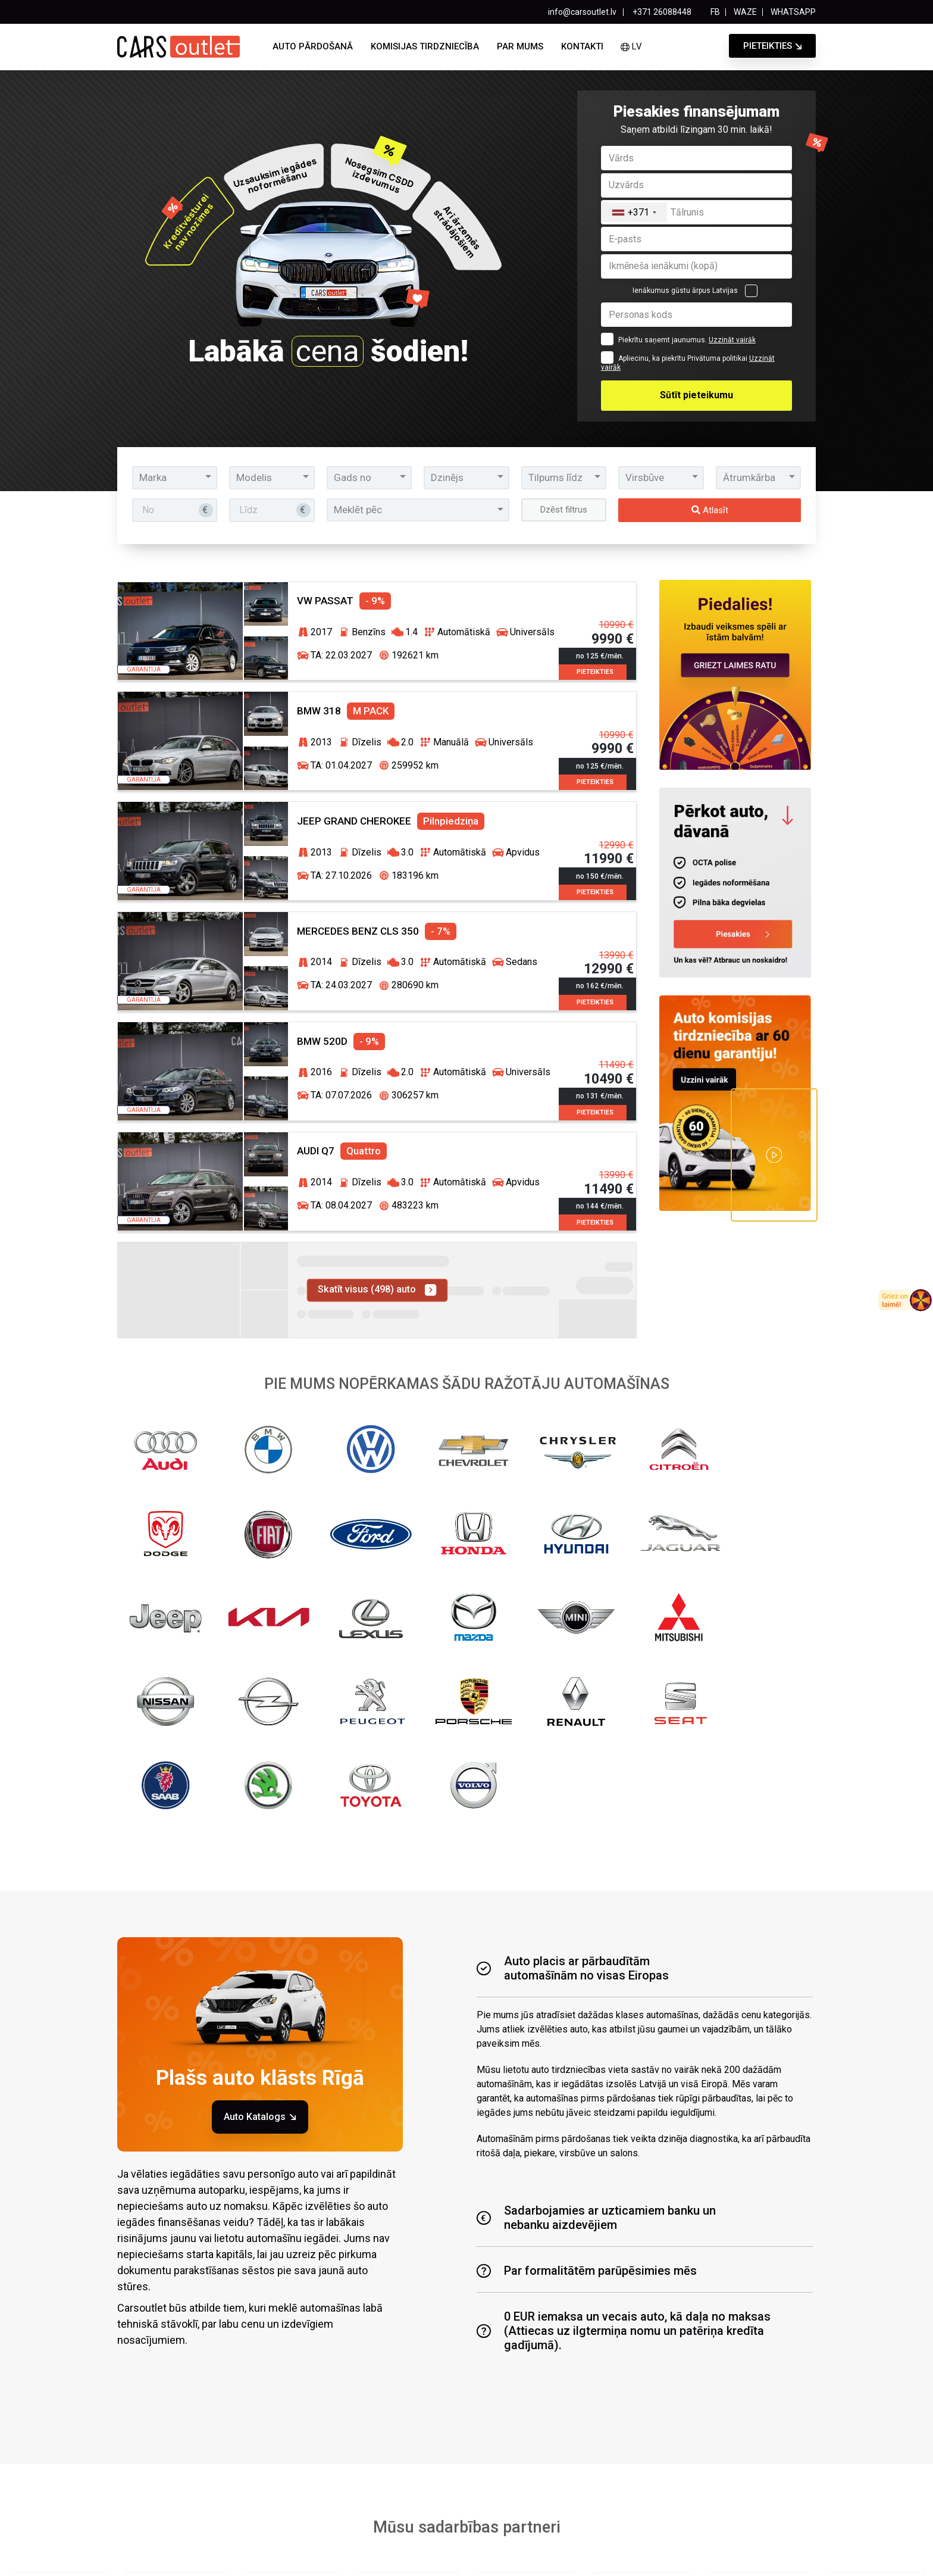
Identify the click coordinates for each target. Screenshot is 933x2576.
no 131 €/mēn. (600, 1075)
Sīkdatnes (547, 2555)
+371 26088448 (661, 12)
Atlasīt (709, 509)
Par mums (520, 46)
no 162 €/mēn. (600, 967)
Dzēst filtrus (563, 509)
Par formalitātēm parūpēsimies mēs (587, 1981)
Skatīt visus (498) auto (377, 1275)
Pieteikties (767, 45)
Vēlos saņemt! (605, 2418)
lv (631, 46)
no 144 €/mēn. (600, 1182)
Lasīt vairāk (525, 2445)
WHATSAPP (793, 12)
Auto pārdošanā (313, 46)
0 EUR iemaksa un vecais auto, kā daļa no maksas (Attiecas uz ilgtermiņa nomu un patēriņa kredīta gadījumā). (624, 2041)
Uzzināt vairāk (732, 340)
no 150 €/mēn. (600, 860)
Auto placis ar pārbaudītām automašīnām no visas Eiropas (573, 1679)
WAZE (745, 12)
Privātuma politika (379, 2555)
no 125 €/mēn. (600, 644)
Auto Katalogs (260, 1827)
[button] (174, 477)
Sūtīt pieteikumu (696, 395)
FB (715, 12)
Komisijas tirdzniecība (425, 46)
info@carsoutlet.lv (582, 12)
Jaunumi (484, 2512)
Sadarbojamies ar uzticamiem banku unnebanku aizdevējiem (596, 1928)
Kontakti (582, 46)
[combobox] (634, 212)
